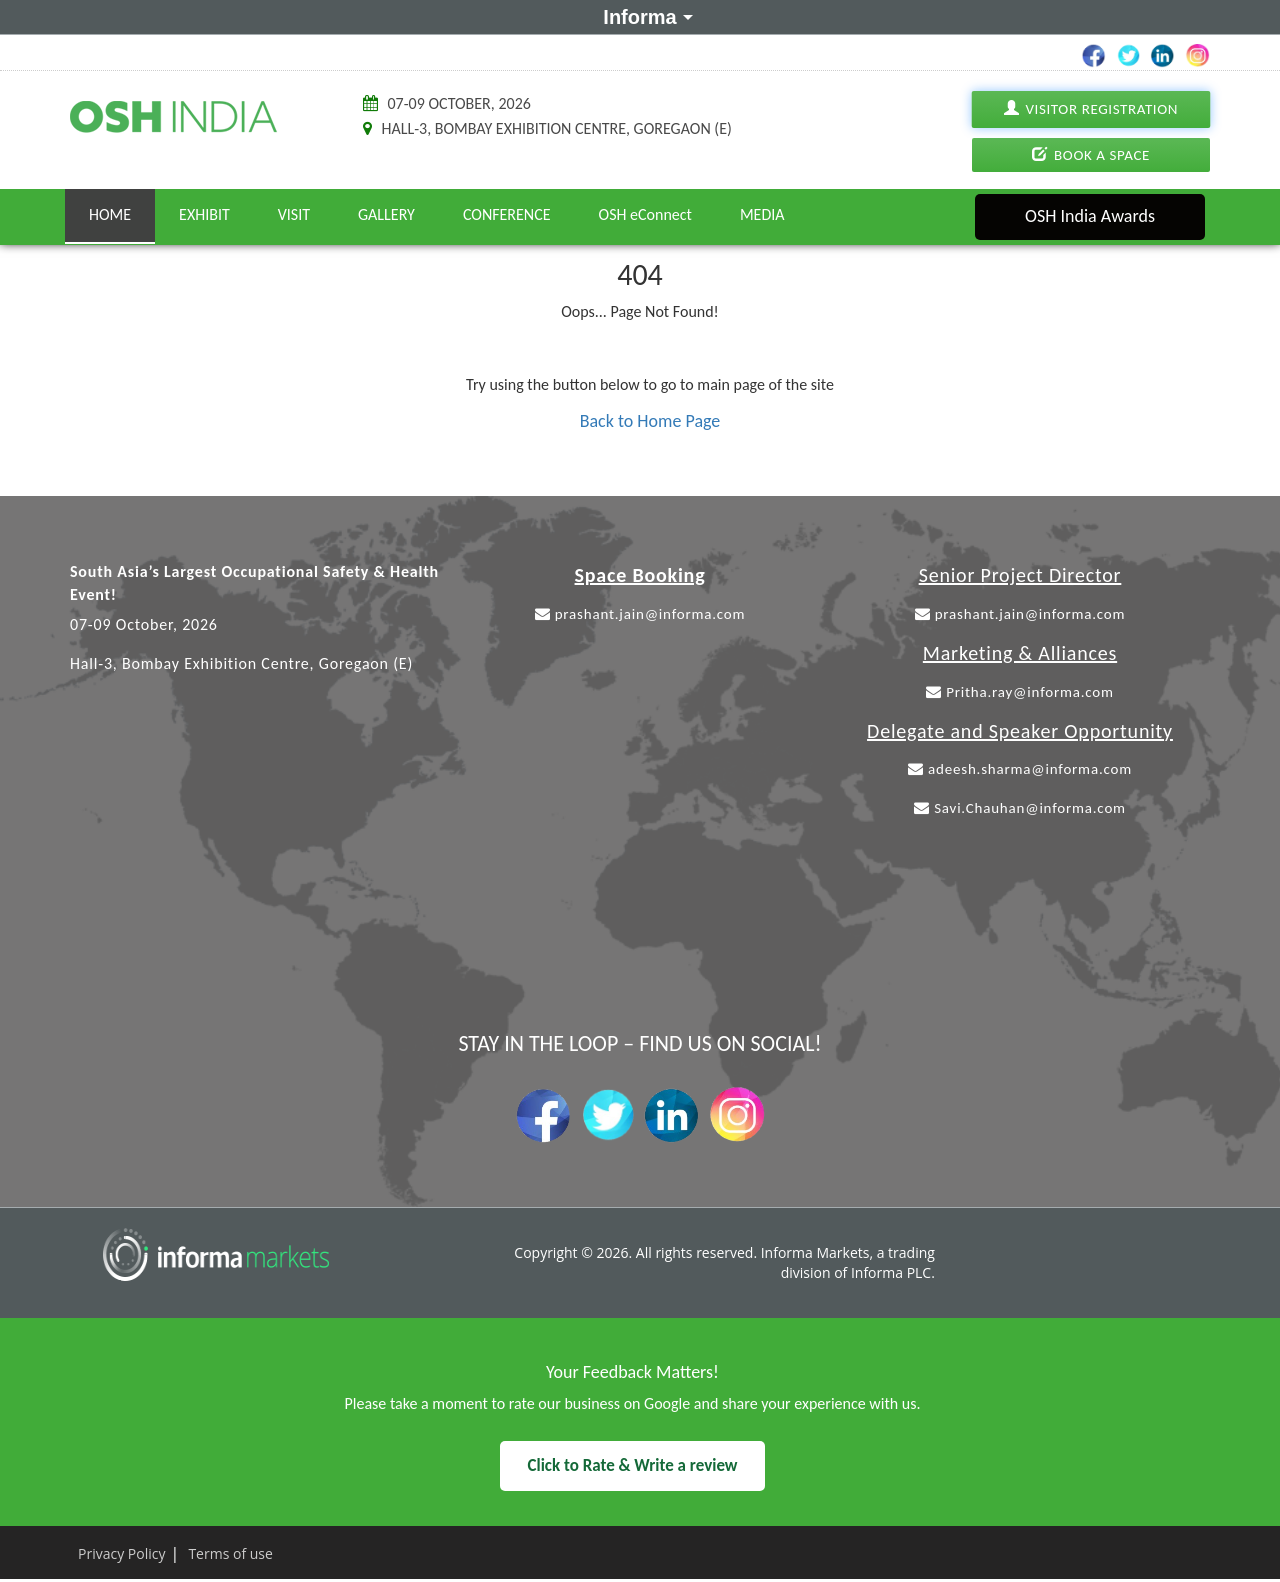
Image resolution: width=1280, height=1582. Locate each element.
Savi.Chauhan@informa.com (1020, 808)
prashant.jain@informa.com (640, 614)
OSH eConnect (645, 214)
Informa (644, 16)
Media (762, 214)
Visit (294, 214)
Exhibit (204, 214)
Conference (507, 214)
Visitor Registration (1091, 109)
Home (110, 214)
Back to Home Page (650, 421)
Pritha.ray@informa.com (1020, 692)
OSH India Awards (1090, 216)
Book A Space (1091, 155)
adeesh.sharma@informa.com (1020, 769)
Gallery (386, 214)
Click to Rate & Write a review (632, 1465)
